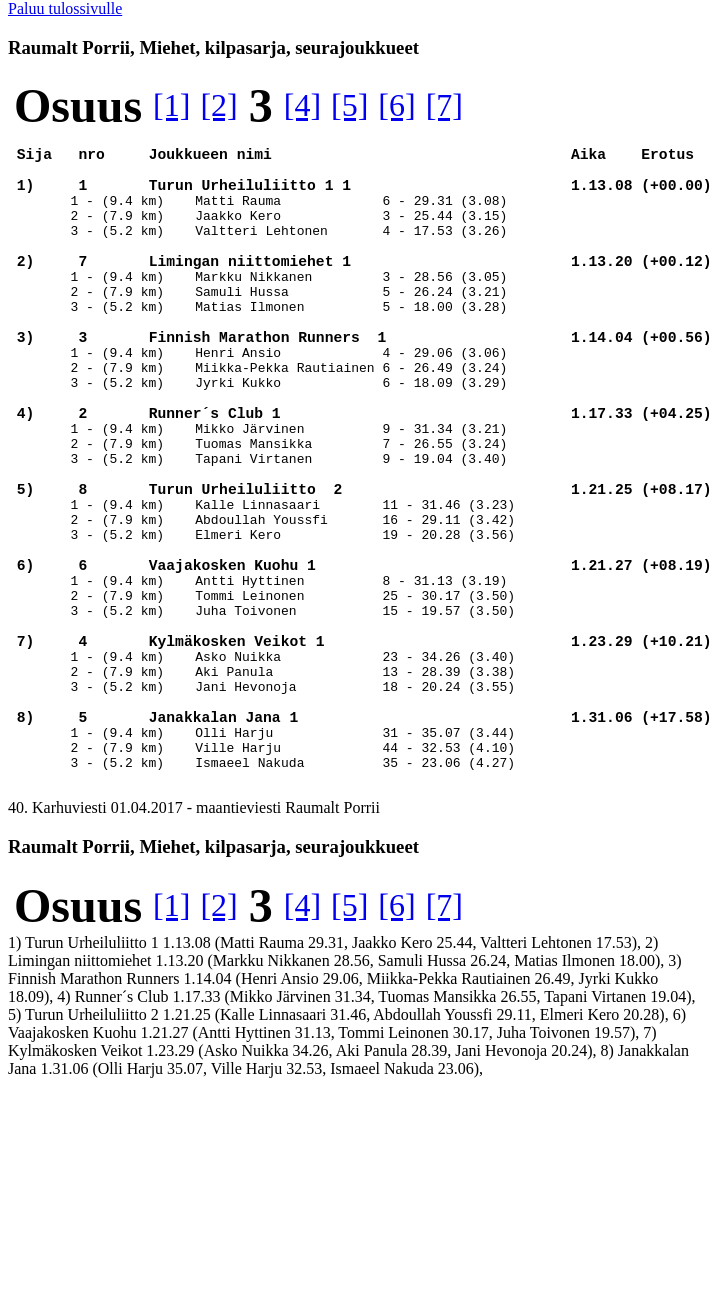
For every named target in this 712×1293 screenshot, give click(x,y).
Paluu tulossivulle (65, 8)
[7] (444, 105)
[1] (171, 105)
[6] (396, 105)
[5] (349, 105)
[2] (218, 105)
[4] (302, 105)
